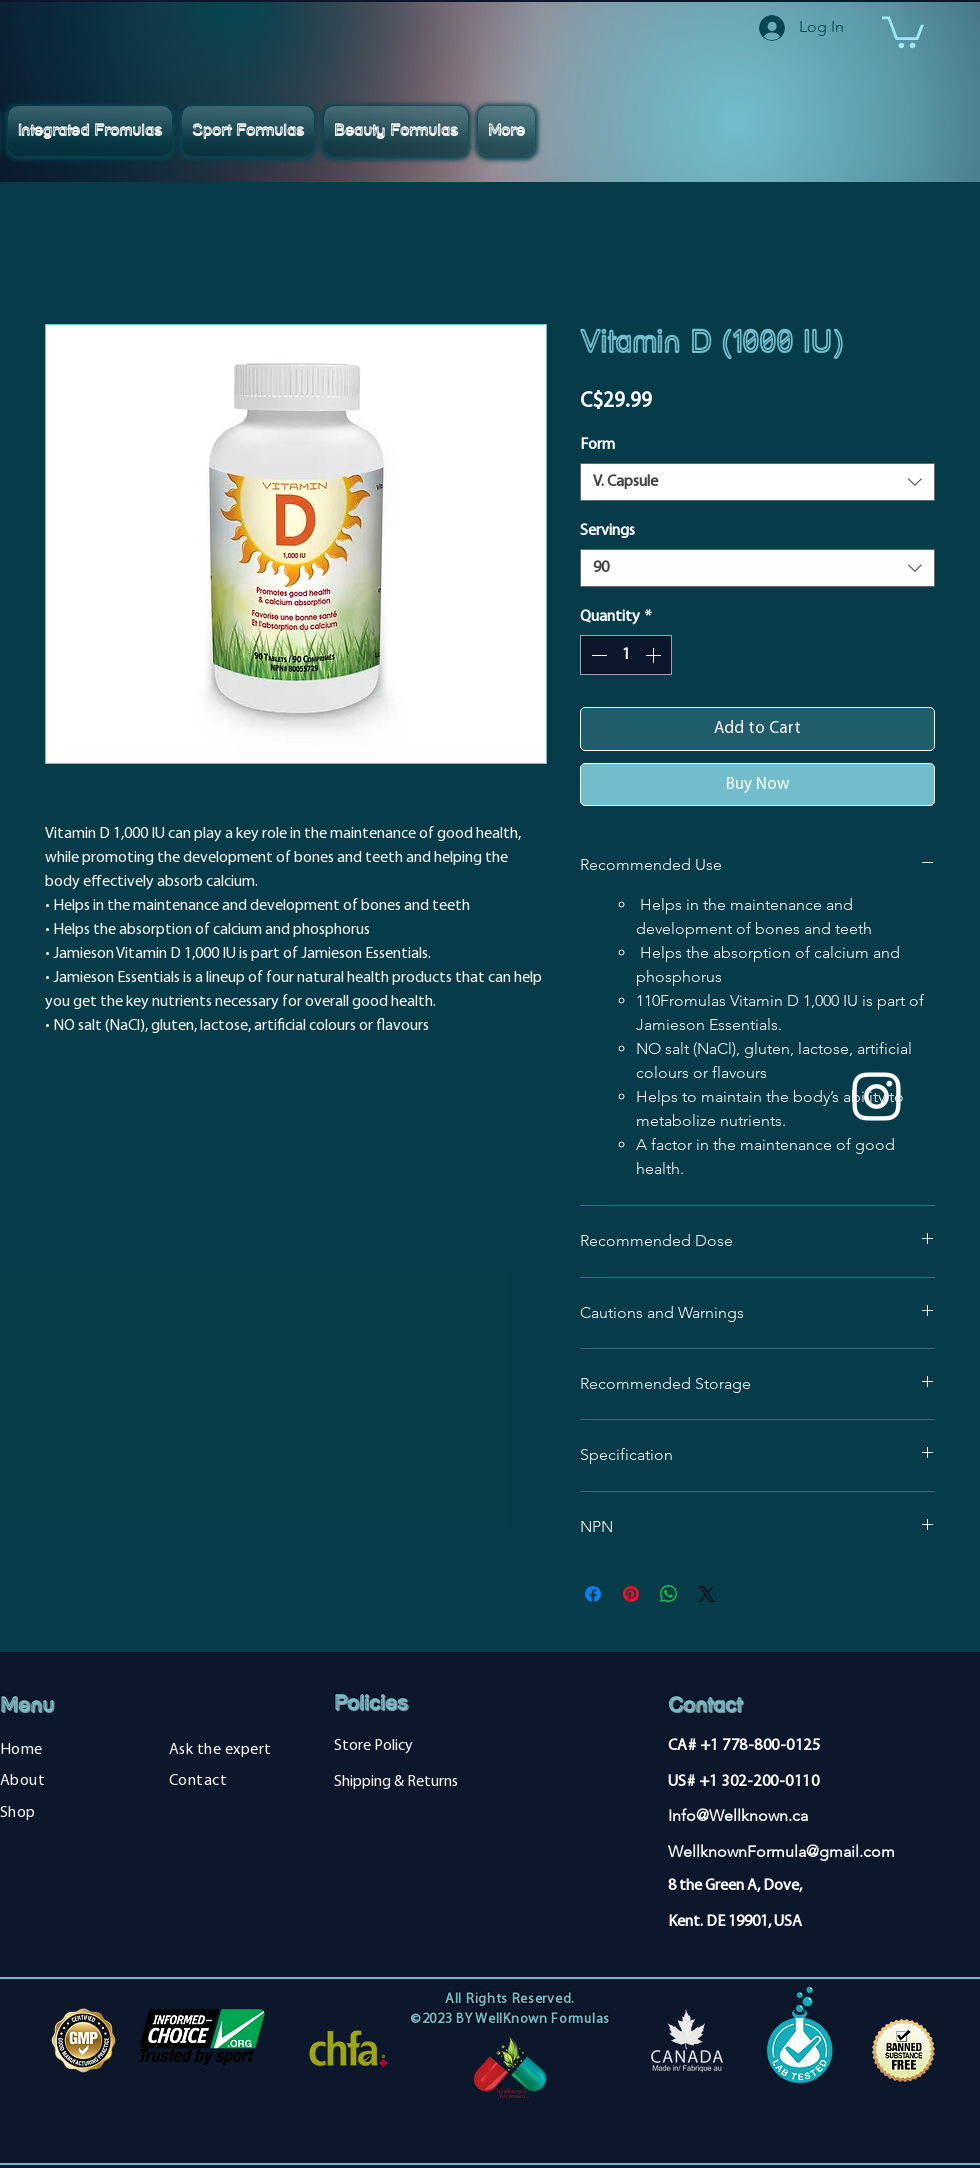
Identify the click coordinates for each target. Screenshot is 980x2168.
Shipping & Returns (396, 1782)
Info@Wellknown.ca (738, 1815)
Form (597, 445)
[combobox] (757, 482)
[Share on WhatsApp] (669, 1594)
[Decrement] (597, 655)
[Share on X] (707, 1594)
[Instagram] (876, 1096)
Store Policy (373, 1746)
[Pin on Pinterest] (631, 1594)
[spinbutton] (626, 655)
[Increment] (655, 655)
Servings (607, 531)
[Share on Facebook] (593, 1594)
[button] (903, 30)
